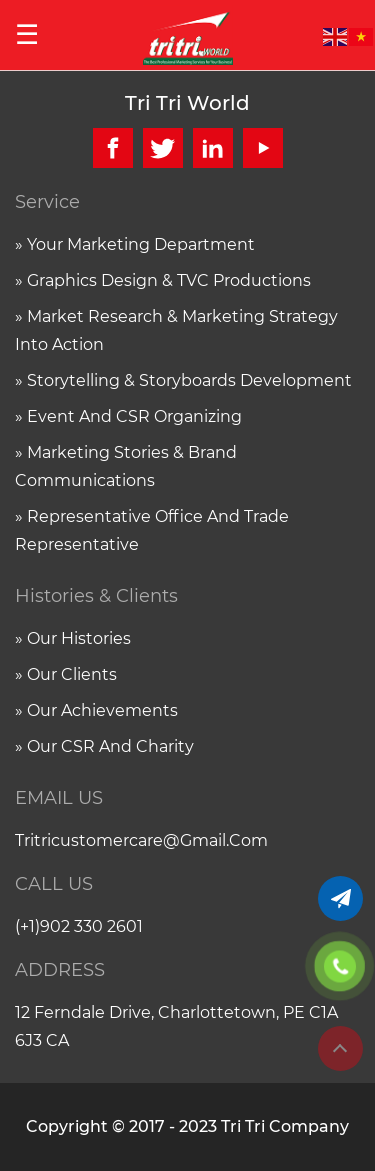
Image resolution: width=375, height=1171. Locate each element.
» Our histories (73, 638)
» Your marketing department (135, 244)
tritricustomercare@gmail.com (141, 840)
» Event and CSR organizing (128, 416)
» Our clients (66, 674)
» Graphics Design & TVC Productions (163, 280)
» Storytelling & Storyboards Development (183, 380)
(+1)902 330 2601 (79, 926)
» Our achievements (96, 710)
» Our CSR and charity (104, 746)
